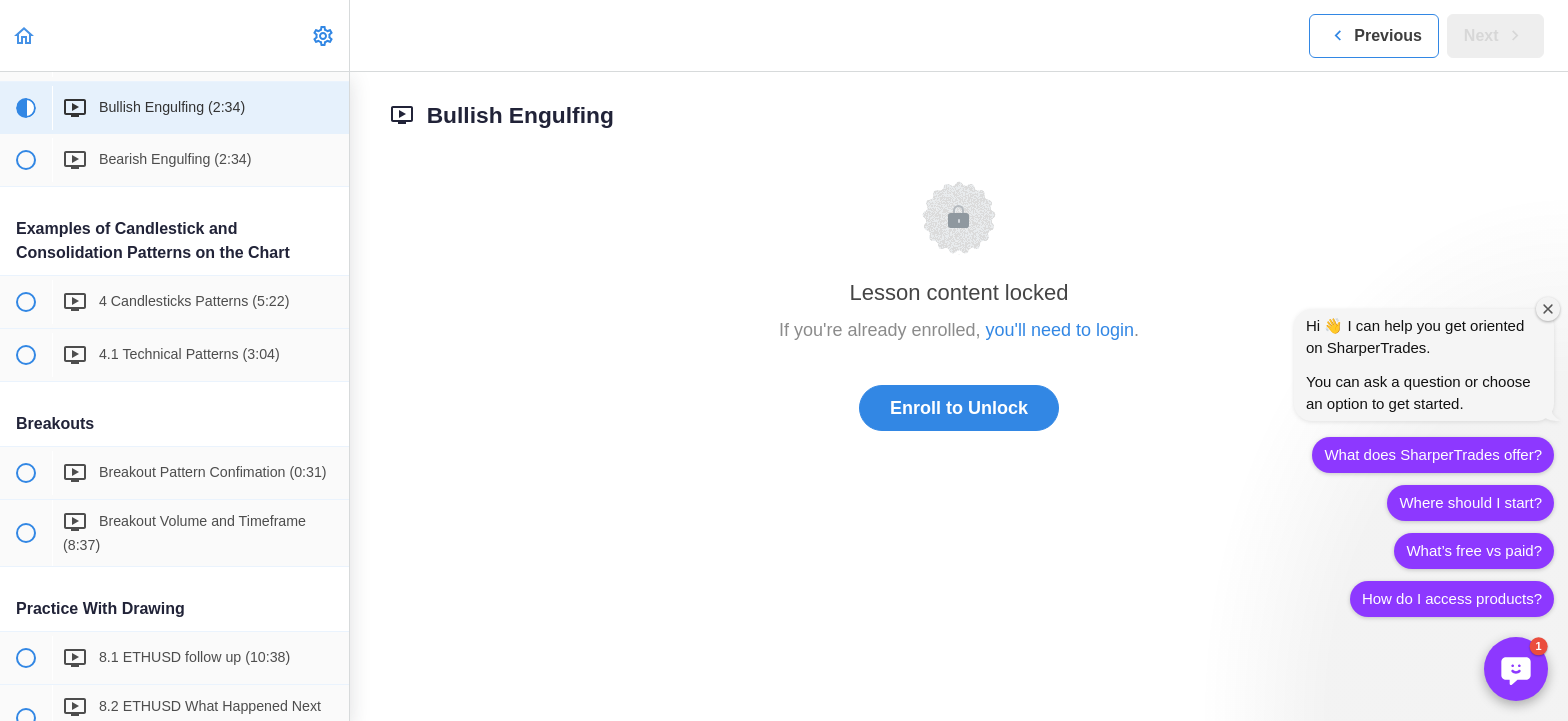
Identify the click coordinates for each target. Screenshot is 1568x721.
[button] (25, 35)
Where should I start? (1470, 502)
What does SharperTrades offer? (1433, 454)
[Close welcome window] (1548, 309)
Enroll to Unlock (959, 408)
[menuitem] (324, 35)
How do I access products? (1452, 598)
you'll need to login (1060, 330)
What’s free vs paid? (1474, 550)
